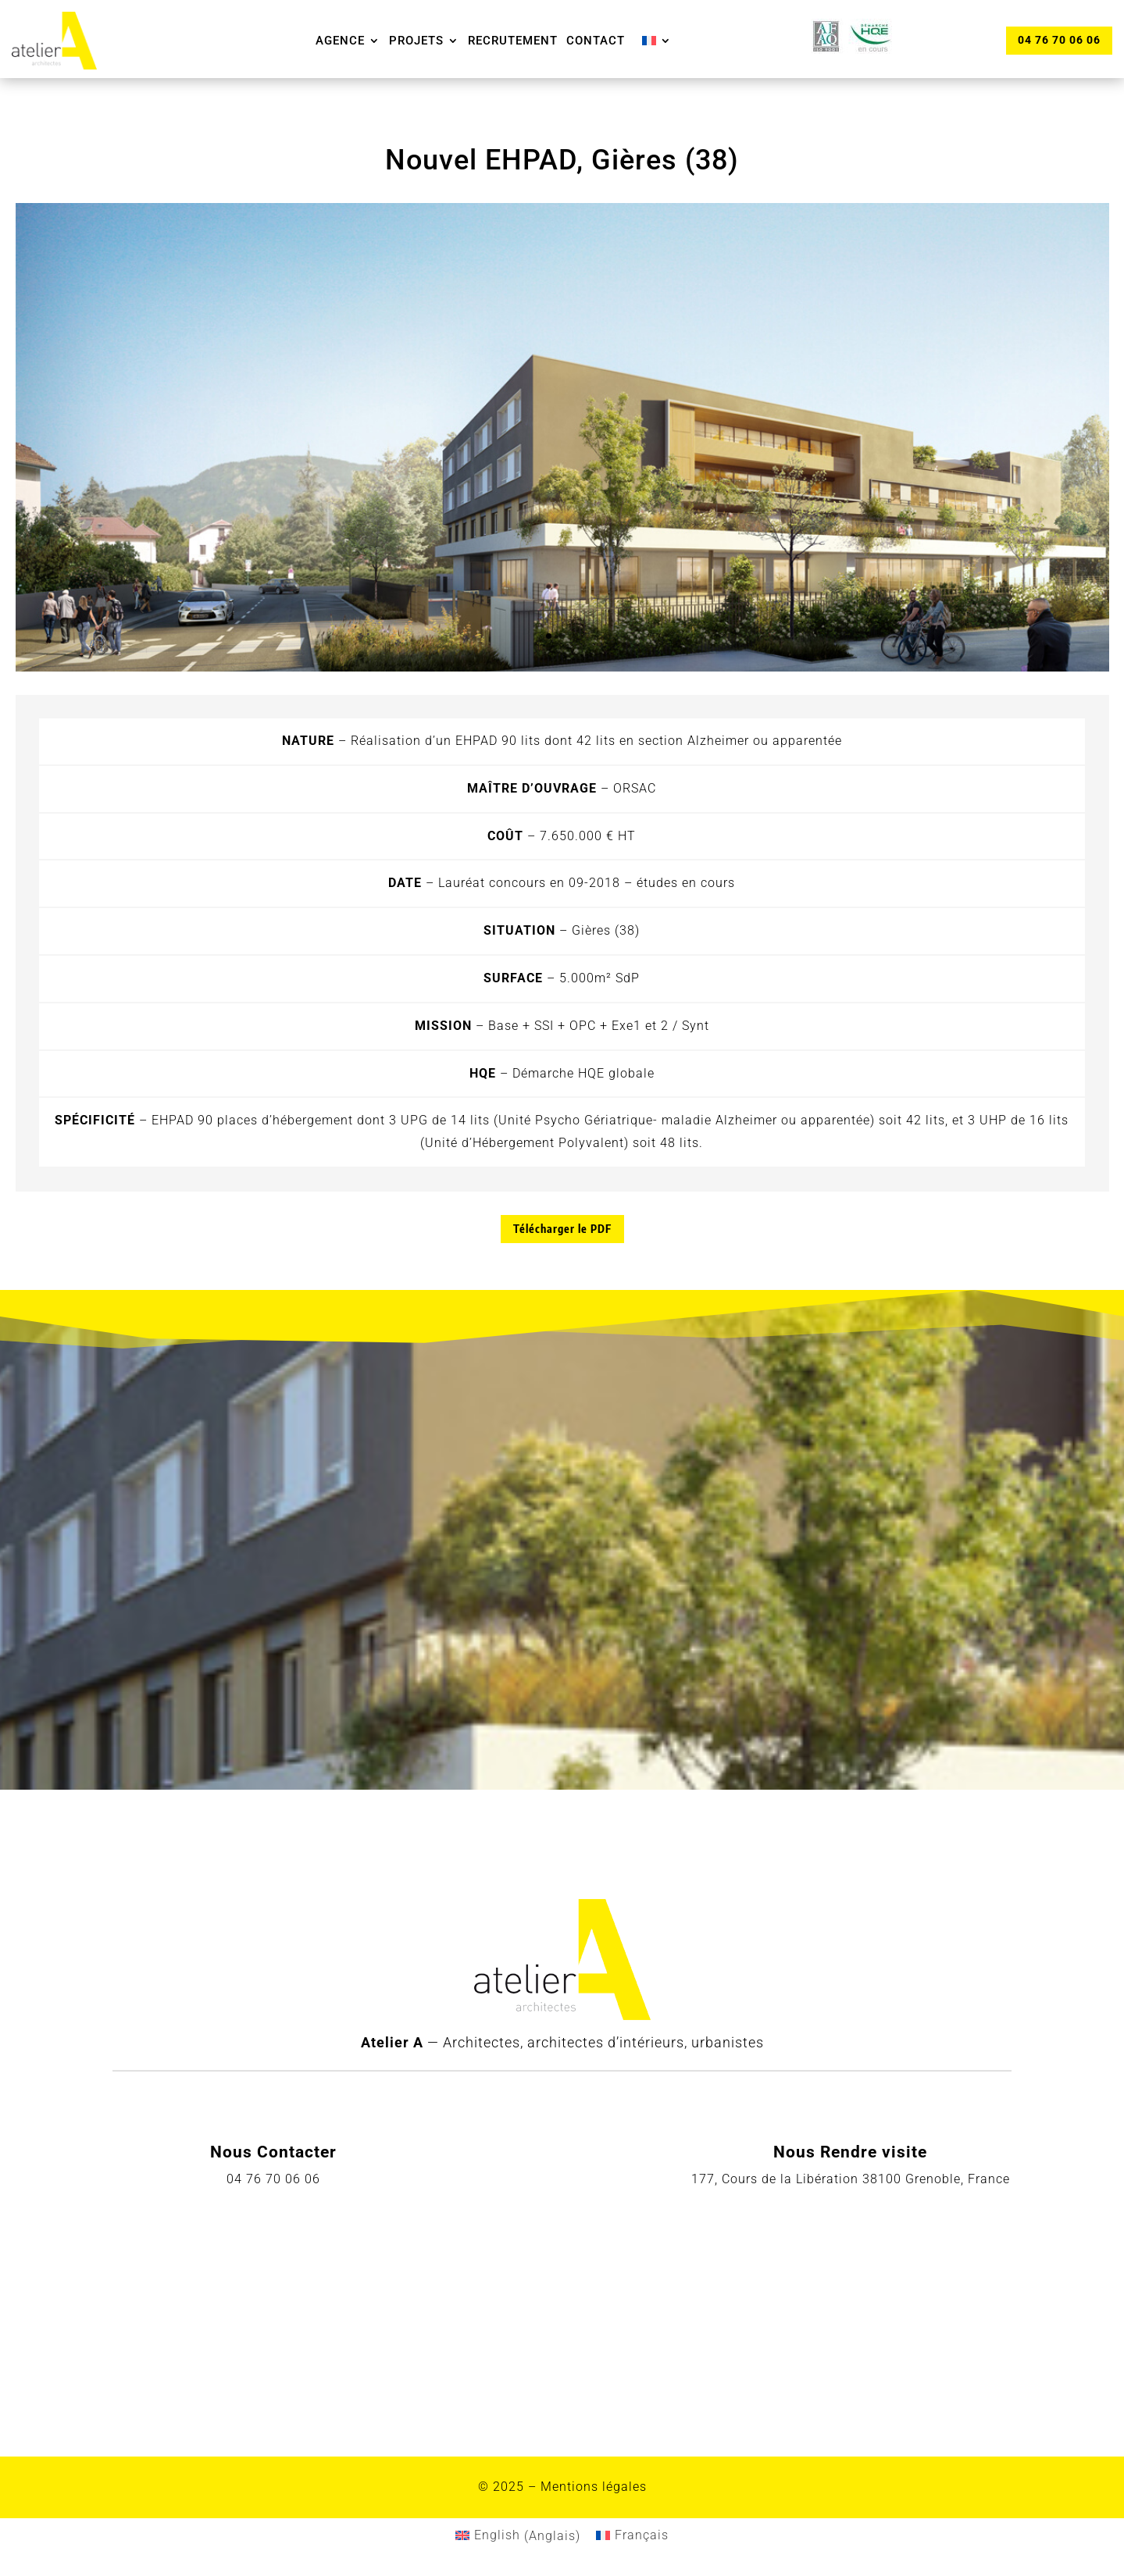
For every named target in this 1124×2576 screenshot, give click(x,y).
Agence (340, 41)
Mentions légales (594, 2486)
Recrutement (513, 41)
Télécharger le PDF (562, 1228)
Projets (416, 41)
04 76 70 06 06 (1058, 40)
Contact (595, 41)
